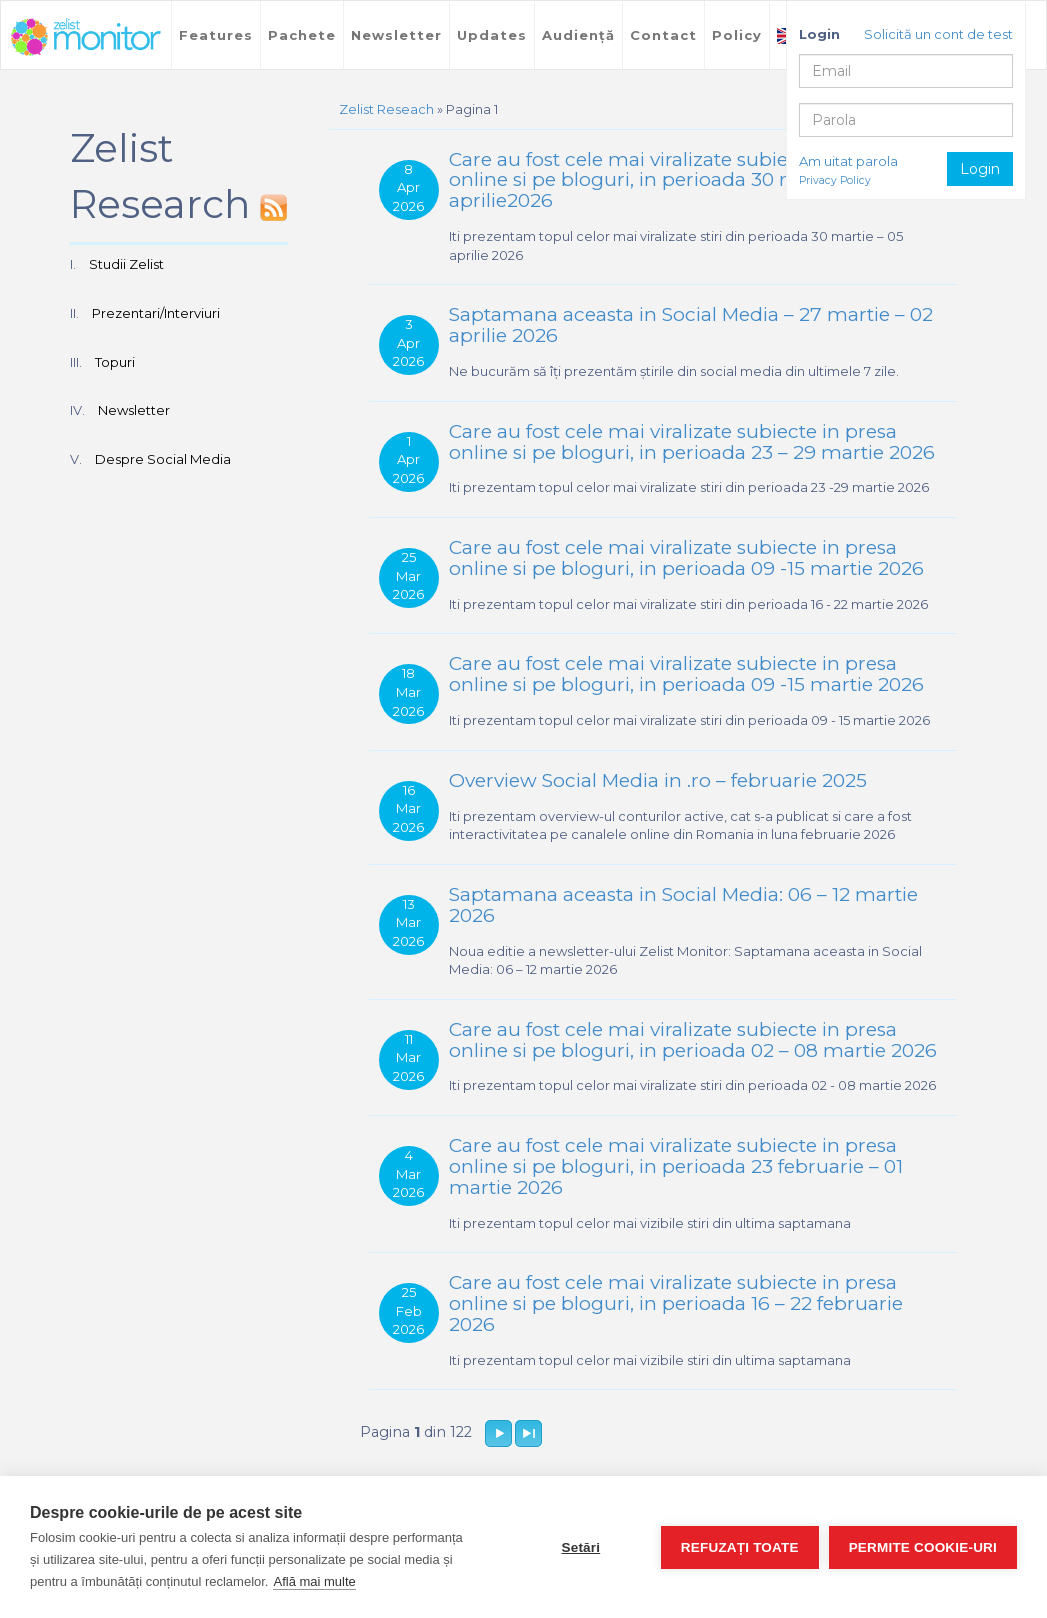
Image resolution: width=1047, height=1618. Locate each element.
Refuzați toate (740, 1547)
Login (980, 169)
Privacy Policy (835, 180)
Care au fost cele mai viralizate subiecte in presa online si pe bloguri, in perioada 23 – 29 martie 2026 (692, 442)
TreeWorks (86, 37)
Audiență (578, 35)
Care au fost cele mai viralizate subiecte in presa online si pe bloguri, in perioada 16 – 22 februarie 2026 (676, 1303)
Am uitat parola (848, 161)
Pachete (302, 35)
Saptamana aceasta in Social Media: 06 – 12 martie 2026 (683, 905)
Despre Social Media (163, 459)
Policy (737, 35)
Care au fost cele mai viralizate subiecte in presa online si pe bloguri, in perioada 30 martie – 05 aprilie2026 (673, 180)
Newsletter (396, 35)
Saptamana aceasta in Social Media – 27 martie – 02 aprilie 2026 (691, 325)
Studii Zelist (126, 264)
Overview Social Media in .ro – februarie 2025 (658, 780)
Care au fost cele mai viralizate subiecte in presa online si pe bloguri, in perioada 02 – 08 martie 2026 (693, 1040)
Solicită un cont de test (938, 34)
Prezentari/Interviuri (156, 313)
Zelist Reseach (386, 109)
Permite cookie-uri (923, 1547)
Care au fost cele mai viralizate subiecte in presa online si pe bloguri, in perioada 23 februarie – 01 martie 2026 (676, 1166)
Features (216, 35)
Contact (663, 35)
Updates (492, 35)
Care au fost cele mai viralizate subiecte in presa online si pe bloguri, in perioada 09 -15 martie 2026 (686, 558)
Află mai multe (314, 1581)
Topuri (115, 362)
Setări (580, 1547)
